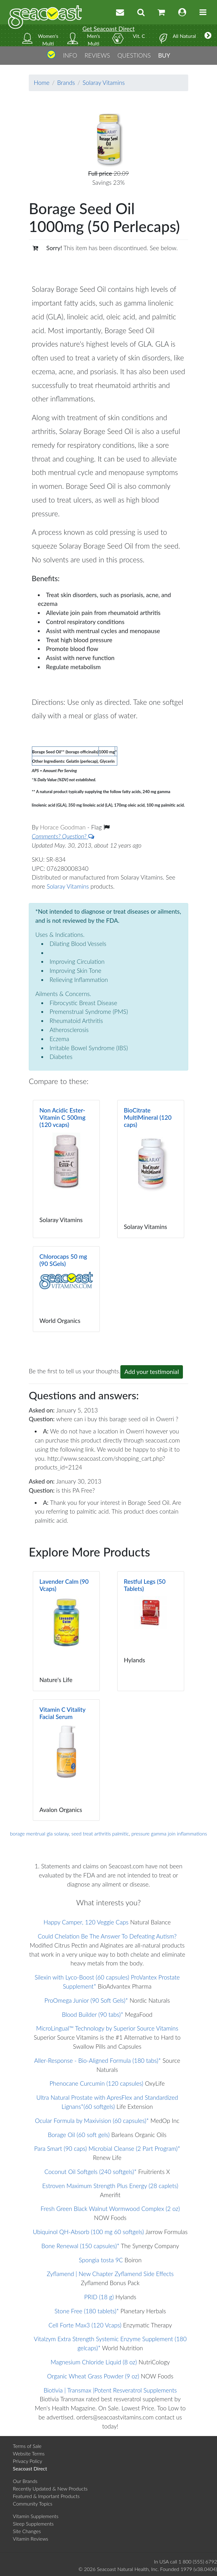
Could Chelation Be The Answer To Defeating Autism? (107, 1936)
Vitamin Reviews (30, 2539)
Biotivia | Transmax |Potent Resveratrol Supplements (110, 2390)
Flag (100, 827)
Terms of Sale (27, 2446)
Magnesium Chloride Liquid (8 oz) (94, 2362)
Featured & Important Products (46, 2496)
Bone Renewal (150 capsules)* (80, 2245)
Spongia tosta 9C (101, 2260)
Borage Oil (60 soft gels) (79, 2134)
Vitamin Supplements (35, 2516)
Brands (66, 82)
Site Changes (27, 2531)
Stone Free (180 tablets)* (86, 2311)
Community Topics (32, 2503)
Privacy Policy (27, 2461)
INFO (70, 55)
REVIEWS (97, 55)
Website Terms (29, 2453)
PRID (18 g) (99, 2296)
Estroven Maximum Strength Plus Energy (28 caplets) (110, 2185)
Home (41, 82)
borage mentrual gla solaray (39, 1833)
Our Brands (25, 2481)
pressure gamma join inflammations (169, 1833)
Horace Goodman (63, 827)
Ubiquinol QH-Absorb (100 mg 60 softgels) (88, 2231)
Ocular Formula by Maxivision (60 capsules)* (92, 2120)
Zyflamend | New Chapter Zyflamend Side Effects (110, 2273)
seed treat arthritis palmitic (100, 1833)
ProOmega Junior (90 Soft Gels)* (86, 2000)
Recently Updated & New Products (50, 2488)
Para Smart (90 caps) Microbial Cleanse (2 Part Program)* (107, 2148)
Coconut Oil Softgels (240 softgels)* (90, 2171)
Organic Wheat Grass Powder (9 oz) (93, 2376)
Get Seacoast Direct (108, 28)
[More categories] (208, 35)
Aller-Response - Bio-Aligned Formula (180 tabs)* (97, 2060)
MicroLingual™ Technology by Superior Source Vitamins (107, 2028)
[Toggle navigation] (203, 12)
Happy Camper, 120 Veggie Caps (86, 1922)
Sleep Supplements (33, 2524)
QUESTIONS (134, 55)
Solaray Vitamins (104, 82)
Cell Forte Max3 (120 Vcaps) (84, 2325)
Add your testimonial (151, 1371)
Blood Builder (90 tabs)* (92, 2014)
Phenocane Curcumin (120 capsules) (97, 2083)
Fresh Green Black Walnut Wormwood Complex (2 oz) (110, 2208)
